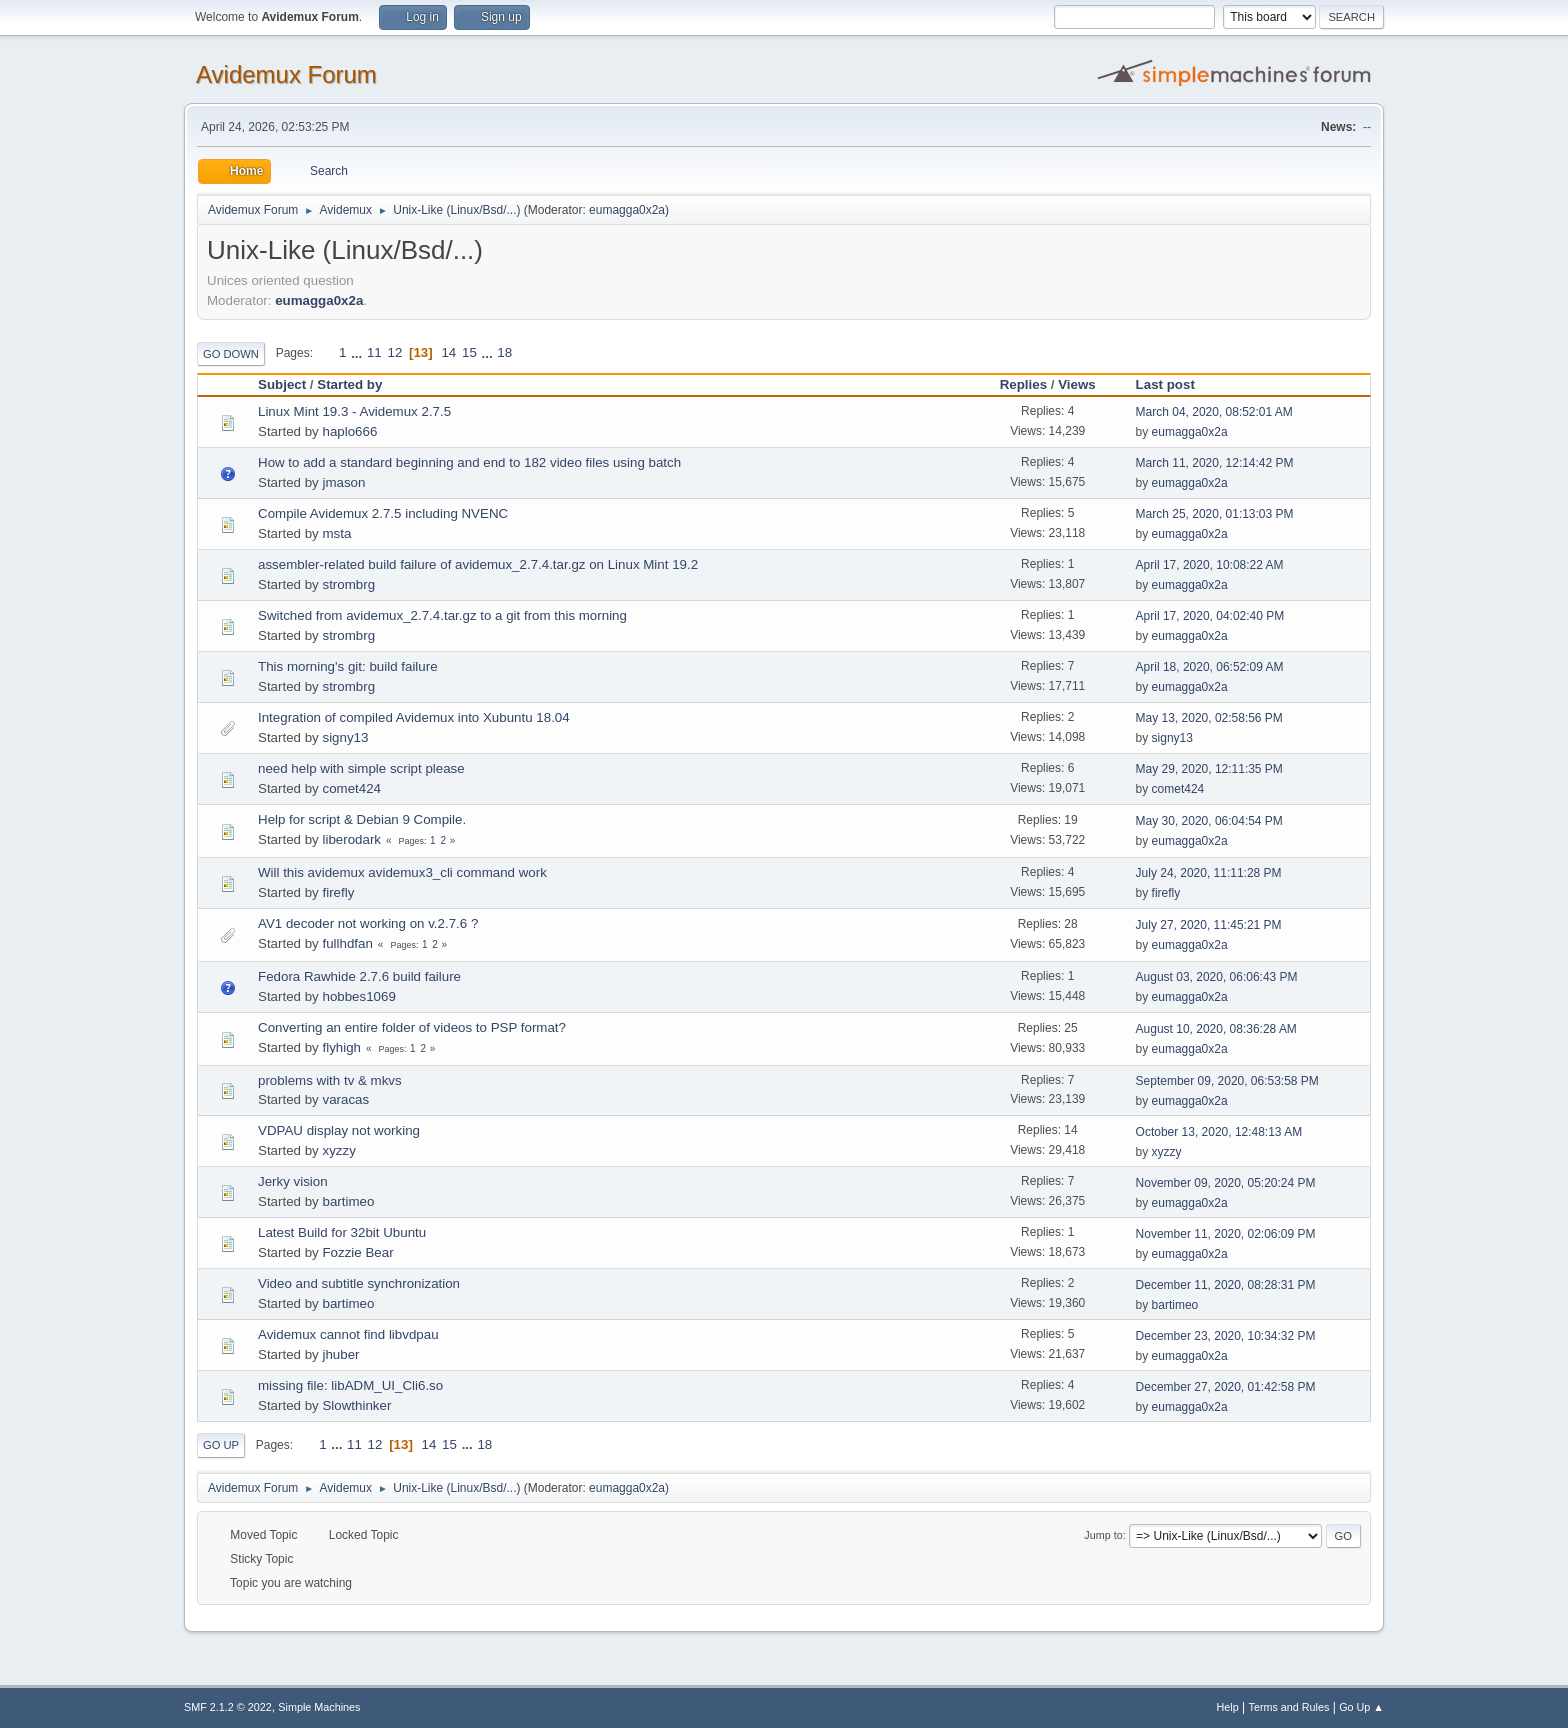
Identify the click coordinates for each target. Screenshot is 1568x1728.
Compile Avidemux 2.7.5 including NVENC (383, 513)
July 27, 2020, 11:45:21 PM (1209, 925)
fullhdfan (347, 943)
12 (394, 352)
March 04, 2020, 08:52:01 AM (1214, 412)
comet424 (351, 788)
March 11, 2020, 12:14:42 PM (1215, 463)
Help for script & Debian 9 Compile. (362, 819)
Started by (349, 384)
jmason (343, 482)
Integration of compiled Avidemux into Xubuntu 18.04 (414, 717)
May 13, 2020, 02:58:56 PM (1209, 718)
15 (469, 352)
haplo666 (349, 431)
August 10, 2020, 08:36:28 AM (1216, 1029)
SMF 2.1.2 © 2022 (228, 1707)
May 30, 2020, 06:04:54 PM (1209, 821)
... (358, 352)
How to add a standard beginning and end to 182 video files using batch (469, 462)
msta (336, 533)
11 (374, 352)
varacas (345, 1099)
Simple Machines (319, 1707)
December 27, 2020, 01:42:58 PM (1226, 1387)
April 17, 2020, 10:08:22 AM (1210, 565)
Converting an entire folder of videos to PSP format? (412, 1027)
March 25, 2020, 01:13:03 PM (1215, 514)
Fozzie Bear (357, 1252)
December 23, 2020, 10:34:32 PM (1226, 1336)
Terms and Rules (1289, 1707)
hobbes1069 (358, 996)
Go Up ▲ (1361, 1707)
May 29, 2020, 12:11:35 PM (1209, 769)
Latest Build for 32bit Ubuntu (342, 1232)
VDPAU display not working (339, 1130)
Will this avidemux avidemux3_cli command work (402, 872)
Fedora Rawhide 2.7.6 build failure (359, 976)
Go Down (231, 354)
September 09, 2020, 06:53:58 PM (1227, 1081)
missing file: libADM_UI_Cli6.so (350, 1385)
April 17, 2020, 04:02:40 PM (1210, 616)
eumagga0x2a (627, 210)
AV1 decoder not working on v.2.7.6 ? (368, 923)
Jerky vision (293, 1181)
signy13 (345, 737)
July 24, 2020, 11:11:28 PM (1209, 873)
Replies (1023, 384)
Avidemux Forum (286, 74)
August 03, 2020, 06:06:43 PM (1217, 977)
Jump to (1103, 1535)
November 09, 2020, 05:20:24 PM (1226, 1183)
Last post (1174, 384)
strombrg (348, 584)
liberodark (351, 839)
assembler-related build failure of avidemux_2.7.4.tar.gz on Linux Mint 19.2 (478, 564)
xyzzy (338, 1150)
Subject (282, 384)
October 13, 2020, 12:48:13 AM (1219, 1132)
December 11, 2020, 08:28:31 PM (1226, 1285)
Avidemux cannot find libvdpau (348, 1334)
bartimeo (348, 1201)
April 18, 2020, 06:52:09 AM (1210, 667)
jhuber (340, 1354)
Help (1228, 1707)
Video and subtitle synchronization (359, 1283)
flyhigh (341, 1047)
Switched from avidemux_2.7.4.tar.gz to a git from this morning (442, 615)
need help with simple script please (361, 768)
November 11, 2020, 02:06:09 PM (1226, 1234)
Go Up (221, 1445)
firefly (338, 892)
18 (504, 352)
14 (448, 352)
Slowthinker (356, 1405)
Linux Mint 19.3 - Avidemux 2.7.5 (354, 411)
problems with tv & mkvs (330, 1080)
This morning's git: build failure (348, 666)
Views (1077, 384)
